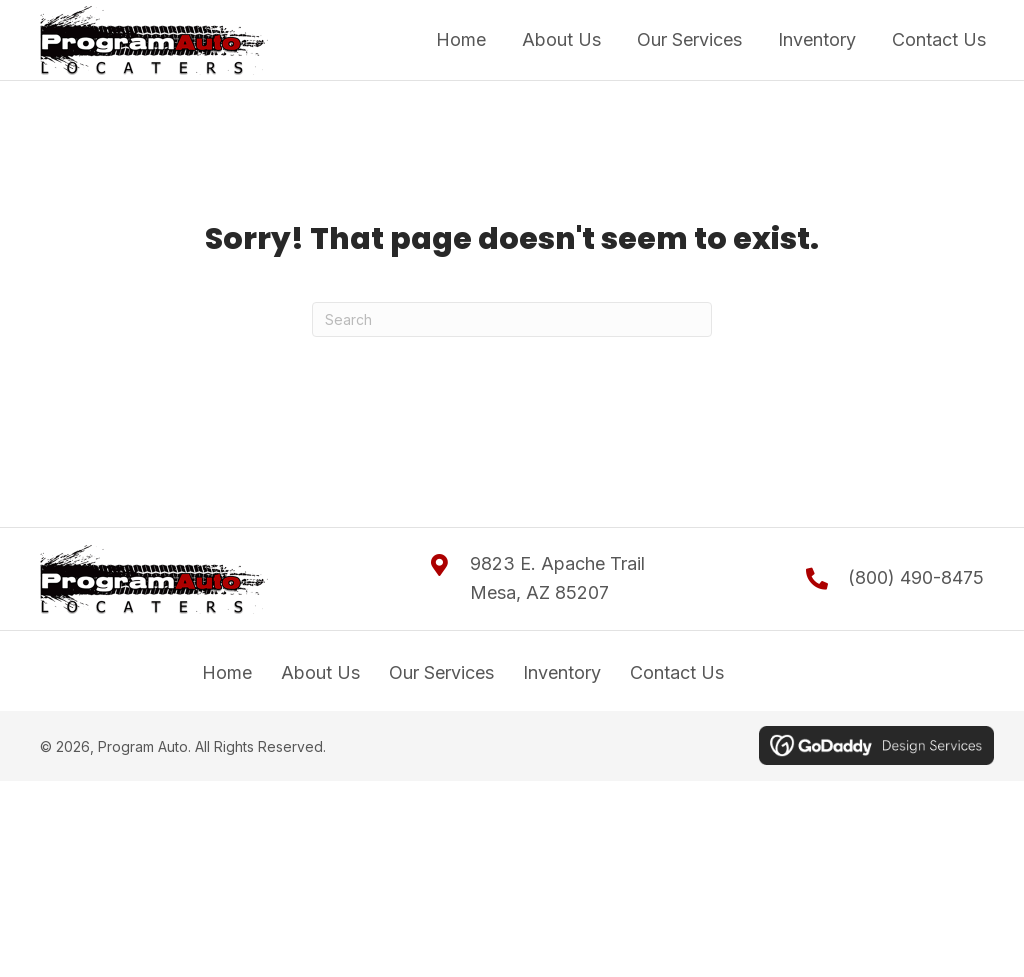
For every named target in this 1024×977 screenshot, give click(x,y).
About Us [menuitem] (320, 672)
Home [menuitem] (227, 672)
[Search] (512, 319)
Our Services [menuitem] (441, 672)
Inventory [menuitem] (562, 672)
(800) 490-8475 (916, 577)
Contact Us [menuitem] (677, 672)
